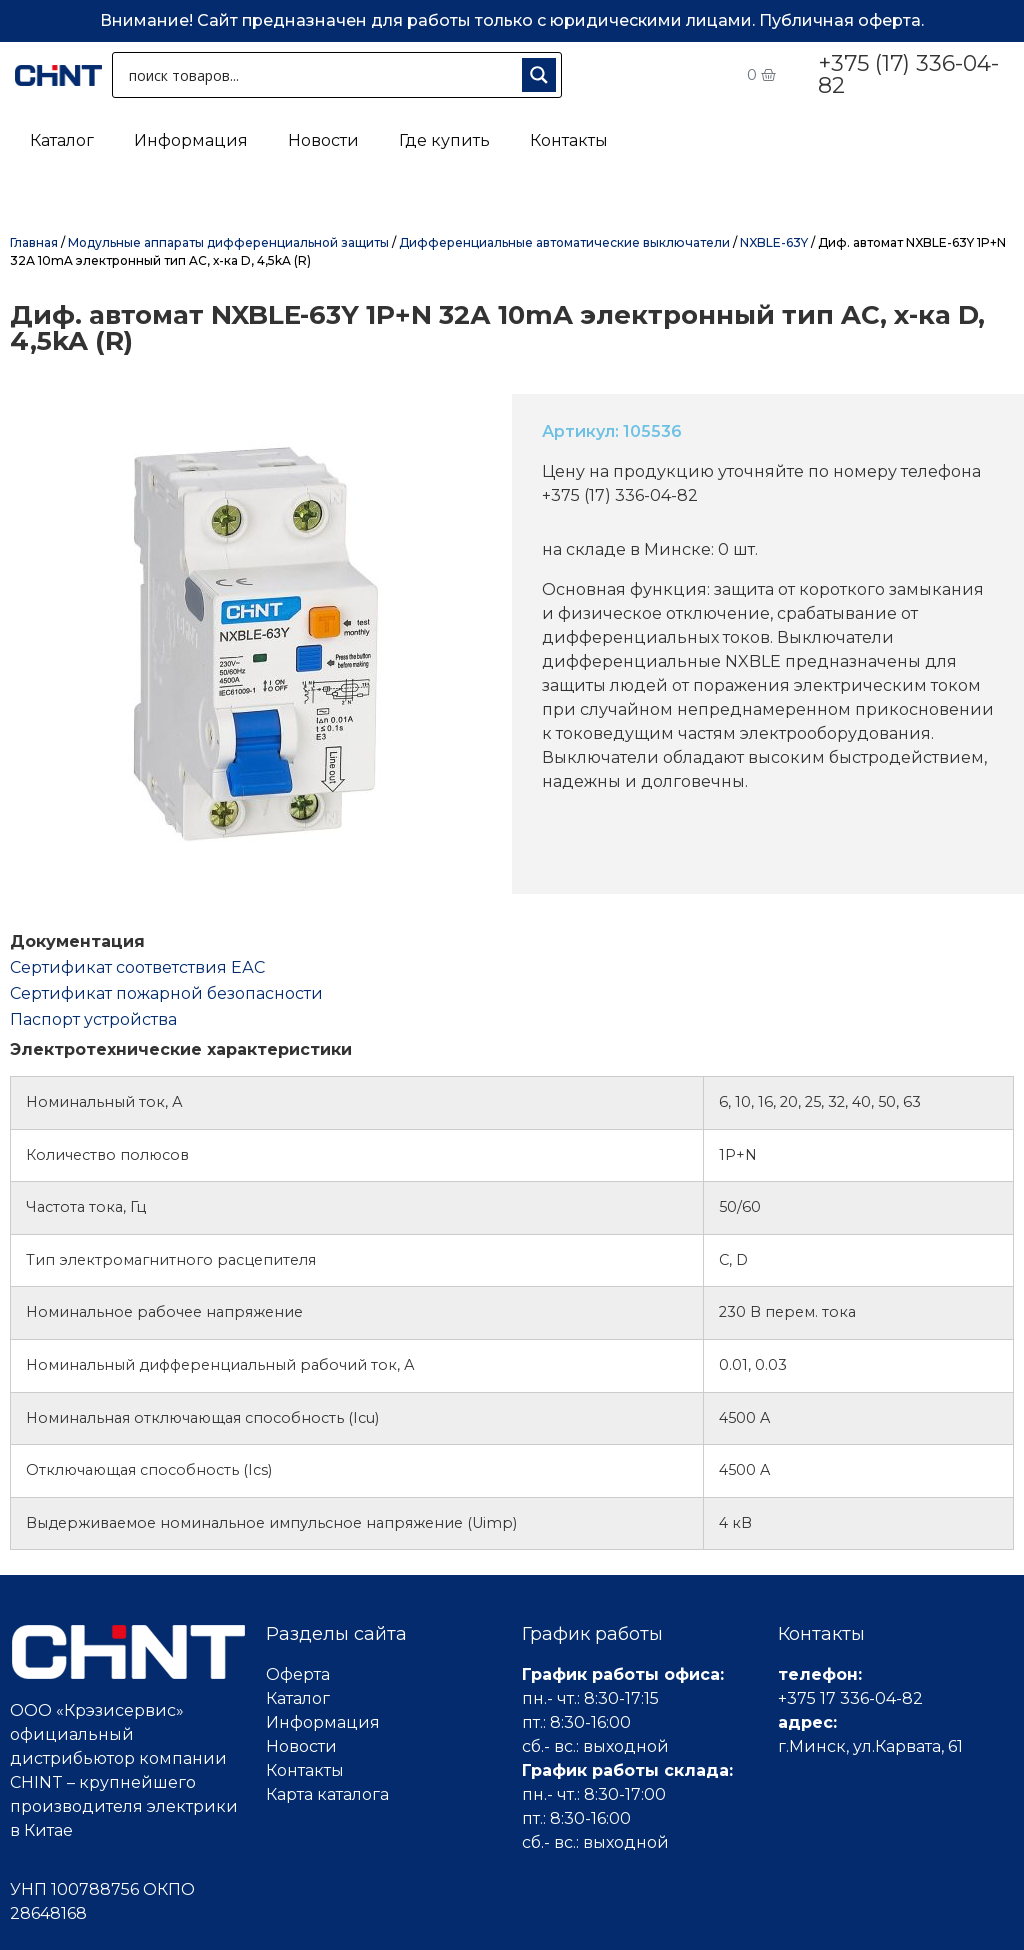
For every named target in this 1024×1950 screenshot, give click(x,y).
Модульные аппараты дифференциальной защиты (228, 242)
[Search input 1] (321, 75)
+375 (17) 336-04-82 (908, 74)
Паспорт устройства (93, 1019)
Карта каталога (327, 1794)
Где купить (444, 140)
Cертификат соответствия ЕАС (137, 967)
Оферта (298, 1674)
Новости (323, 140)
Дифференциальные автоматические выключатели (564, 242)
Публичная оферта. (841, 20)
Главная (34, 242)
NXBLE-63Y (774, 242)
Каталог (62, 140)
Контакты (569, 140)
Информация (191, 140)
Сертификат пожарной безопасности (166, 993)
